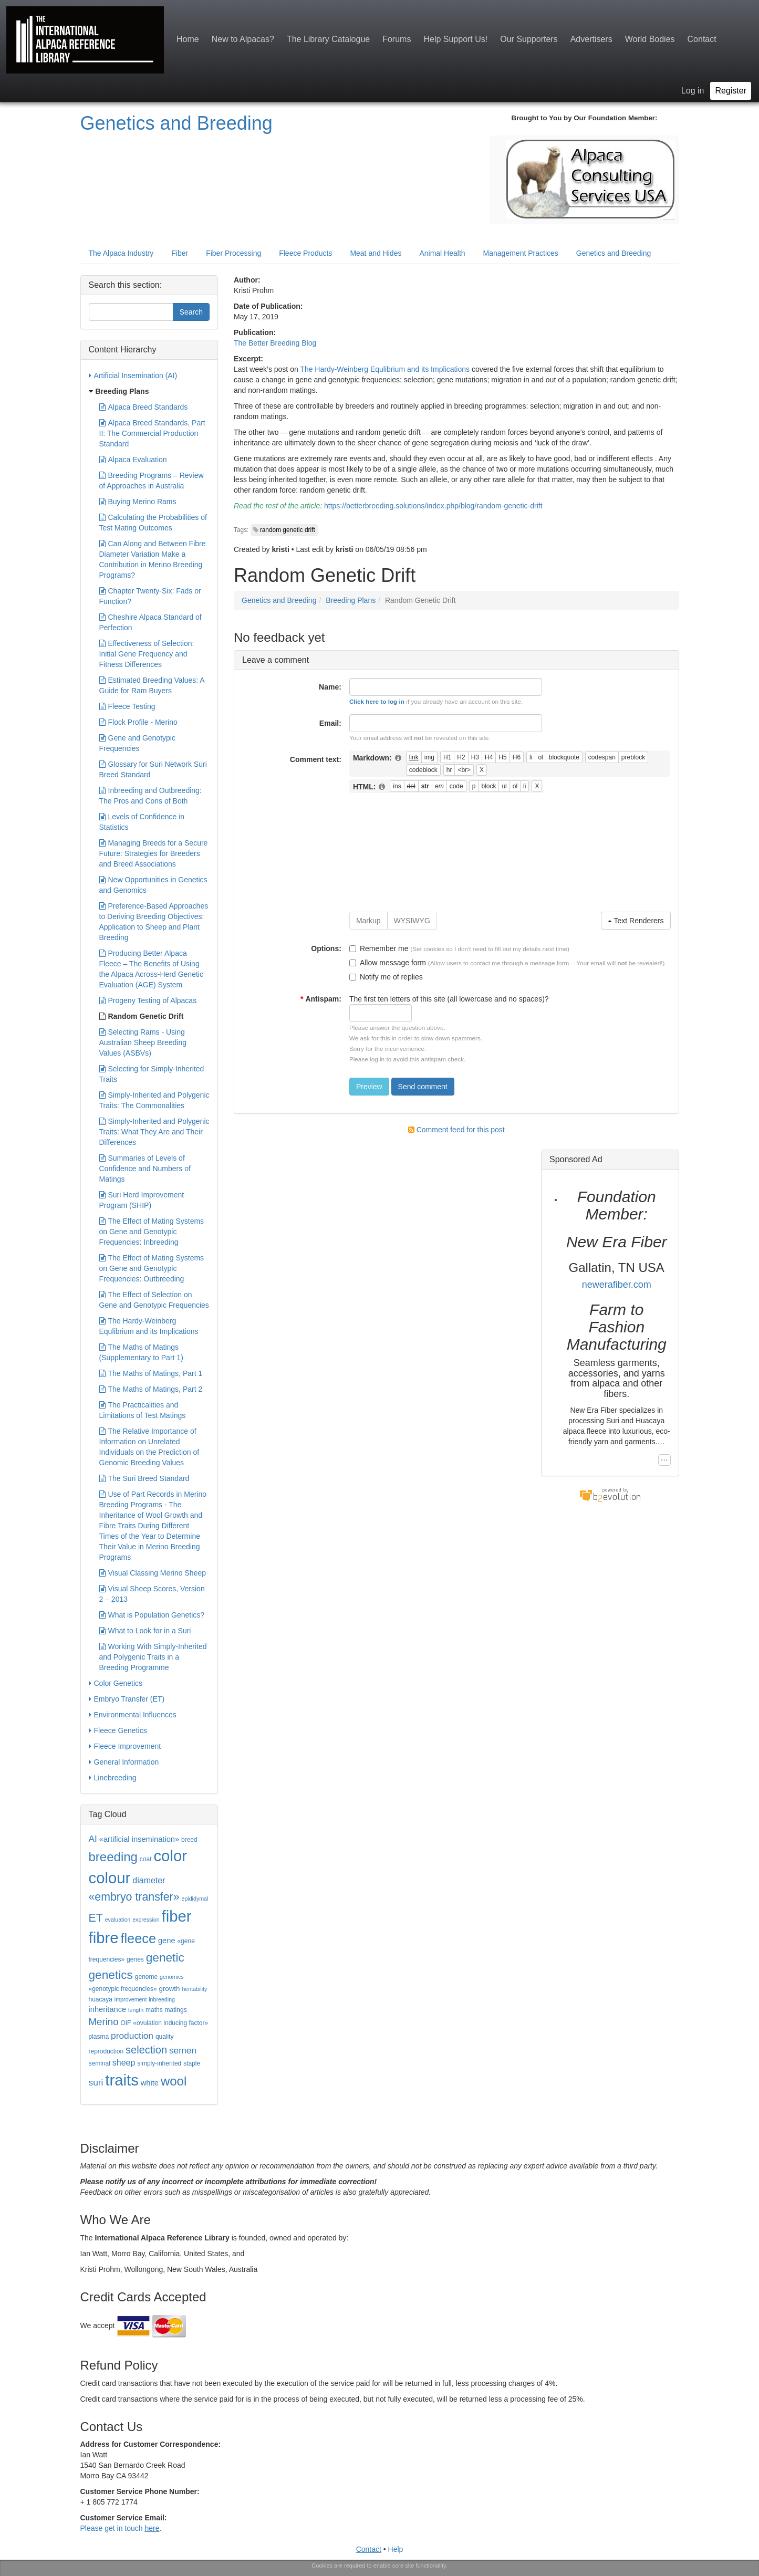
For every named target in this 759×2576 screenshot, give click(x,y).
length (135, 2010)
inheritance (108, 2009)
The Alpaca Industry (121, 253)
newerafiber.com (616, 1284)
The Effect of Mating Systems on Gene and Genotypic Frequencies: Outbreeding (151, 1268)
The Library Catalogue (328, 39)
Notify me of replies (386, 977)
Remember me (379, 948)
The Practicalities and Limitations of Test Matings (142, 1410)
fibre (104, 1937)
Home (187, 39)
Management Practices (520, 253)
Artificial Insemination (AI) (133, 375)
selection (146, 2050)
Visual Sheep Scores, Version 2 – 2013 (152, 1593)
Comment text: (315, 759)
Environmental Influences (132, 1714)
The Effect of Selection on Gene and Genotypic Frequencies (154, 1299)
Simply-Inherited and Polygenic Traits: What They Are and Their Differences (154, 1131)
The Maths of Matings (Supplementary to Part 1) (141, 1352)
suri (96, 2082)
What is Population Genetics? (152, 1615)
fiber (177, 1916)
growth (169, 1989)
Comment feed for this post (456, 1129)
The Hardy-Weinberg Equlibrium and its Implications (385, 369)
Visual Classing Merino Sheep (152, 1573)
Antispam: (320, 999)
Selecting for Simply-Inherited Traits (151, 1073)
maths (154, 2010)
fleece (138, 1938)
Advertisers (591, 39)
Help (395, 2549)
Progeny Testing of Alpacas (148, 1000)
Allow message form (387, 962)
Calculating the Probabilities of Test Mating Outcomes (153, 522)
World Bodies (650, 39)
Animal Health (442, 253)
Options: (326, 948)
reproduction (106, 2051)
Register (730, 90)
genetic (165, 1957)
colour (110, 1877)
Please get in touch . (121, 2528)
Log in (692, 90)
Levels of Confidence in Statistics (142, 821)
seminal (99, 2063)
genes (135, 1959)
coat (146, 1859)
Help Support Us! (455, 39)
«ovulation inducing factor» (170, 2023)
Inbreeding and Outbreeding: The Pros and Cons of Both (150, 795)
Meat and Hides (375, 253)
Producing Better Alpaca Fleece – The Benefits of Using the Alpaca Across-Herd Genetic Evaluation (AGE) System (151, 968)
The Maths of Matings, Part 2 (151, 1389)
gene (166, 1940)
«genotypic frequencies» (123, 1989)
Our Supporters (528, 39)
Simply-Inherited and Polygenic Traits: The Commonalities (154, 1100)
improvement (131, 1999)
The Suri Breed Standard (144, 1478)
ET (96, 1918)
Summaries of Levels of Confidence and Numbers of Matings (145, 1168)
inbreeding (162, 1999)
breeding (113, 1857)
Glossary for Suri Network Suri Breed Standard (153, 769)
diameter (148, 1880)
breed (189, 1839)
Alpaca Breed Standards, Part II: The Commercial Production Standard (152, 433)
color (170, 1855)
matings (176, 2010)
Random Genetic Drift (141, 1016)
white (150, 2083)
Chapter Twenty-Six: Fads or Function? (150, 596)
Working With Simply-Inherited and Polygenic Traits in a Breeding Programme (153, 1656)
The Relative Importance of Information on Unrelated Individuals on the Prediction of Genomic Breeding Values (149, 1446)
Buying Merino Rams (137, 501)
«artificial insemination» (139, 1839)
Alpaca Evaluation (133, 459)
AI (93, 1838)
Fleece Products (305, 253)
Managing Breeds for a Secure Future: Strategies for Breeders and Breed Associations (153, 853)
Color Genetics (116, 1683)
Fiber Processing (233, 253)
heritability (194, 1989)
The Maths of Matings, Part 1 (151, 1373)
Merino (104, 2021)
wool (173, 2081)
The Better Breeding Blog (275, 343)
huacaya (100, 1999)
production (132, 2035)
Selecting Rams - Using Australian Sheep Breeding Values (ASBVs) (143, 1042)
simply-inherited (159, 2063)
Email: (330, 723)
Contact (702, 39)
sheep (124, 2062)
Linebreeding (113, 1777)
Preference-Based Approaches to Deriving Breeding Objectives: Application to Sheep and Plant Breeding (154, 921)
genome (146, 1976)
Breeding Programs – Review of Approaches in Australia (151, 480)
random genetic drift (287, 530)
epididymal (194, 1898)
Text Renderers (636, 920)
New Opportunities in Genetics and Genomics (153, 884)
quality (164, 2036)
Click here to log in (376, 701)
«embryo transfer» (134, 1897)
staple (191, 2063)
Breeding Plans (351, 600)
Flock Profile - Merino (138, 722)
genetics (111, 1974)
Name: (330, 687)
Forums (396, 39)
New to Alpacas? (243, 39)
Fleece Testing (127, 706)
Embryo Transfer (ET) (127, 1699)
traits (122, 2080)
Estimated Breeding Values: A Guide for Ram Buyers (151, 685)
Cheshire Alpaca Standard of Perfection (150, 622)
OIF (125, 2023)
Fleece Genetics (118, 1730)
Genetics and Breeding (176, 123)
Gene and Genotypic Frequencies (137, 743)
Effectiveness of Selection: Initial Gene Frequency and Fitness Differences (146, 653)
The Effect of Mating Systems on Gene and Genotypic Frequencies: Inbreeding (151, 1231)
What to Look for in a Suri (145, 1630)
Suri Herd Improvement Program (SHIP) (141, 1199)
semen (182, 2050)
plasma (99, 2036)
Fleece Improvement (125, 1746)
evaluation (118, 1919)
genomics (172, 1977)
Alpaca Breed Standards (143, 407)
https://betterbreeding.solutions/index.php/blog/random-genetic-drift (433, 506)
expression (146, 1919)
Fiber (179, 253)
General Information (124, 1762)
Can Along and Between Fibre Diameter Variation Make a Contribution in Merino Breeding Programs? (152, 558)
